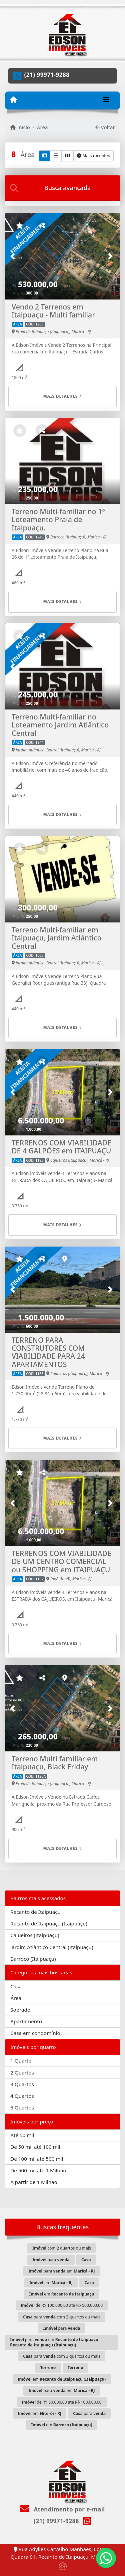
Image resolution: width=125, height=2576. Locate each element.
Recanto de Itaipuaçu (35, 1911)
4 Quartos (22, 2095)
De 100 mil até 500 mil (36, 2158)
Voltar (105, 127)
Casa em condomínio (35, 2033)
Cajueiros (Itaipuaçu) (34, 1935)
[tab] (62, 188)
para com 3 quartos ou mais (61, 2356)
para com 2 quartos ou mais (61, 2317)
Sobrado (20, 2009)
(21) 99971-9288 (47, 75)
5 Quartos (22, 2107)
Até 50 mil (22, 2135)
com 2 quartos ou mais (61, 2248)
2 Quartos (22, 2072)
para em (61, 2271)
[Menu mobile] (13, 100)
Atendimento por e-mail (62, 2509)
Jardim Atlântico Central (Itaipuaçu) (51, 1947)
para (51, 2260)
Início (20, 127)
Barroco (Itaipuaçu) (33, 1958)
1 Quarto (20, 2060)
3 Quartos (22, 2084)
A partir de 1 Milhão (33, 2182)
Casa (16, 1986)
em (51, 2282)
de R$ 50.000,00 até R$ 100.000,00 (62, 2402)
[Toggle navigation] (106, 100)
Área (42, 127)
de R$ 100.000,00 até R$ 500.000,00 (62, 2305)
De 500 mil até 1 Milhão (38, 2170)
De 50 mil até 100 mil (35, 2146)
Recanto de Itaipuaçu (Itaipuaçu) (48, 1923)
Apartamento (26, 2021)
